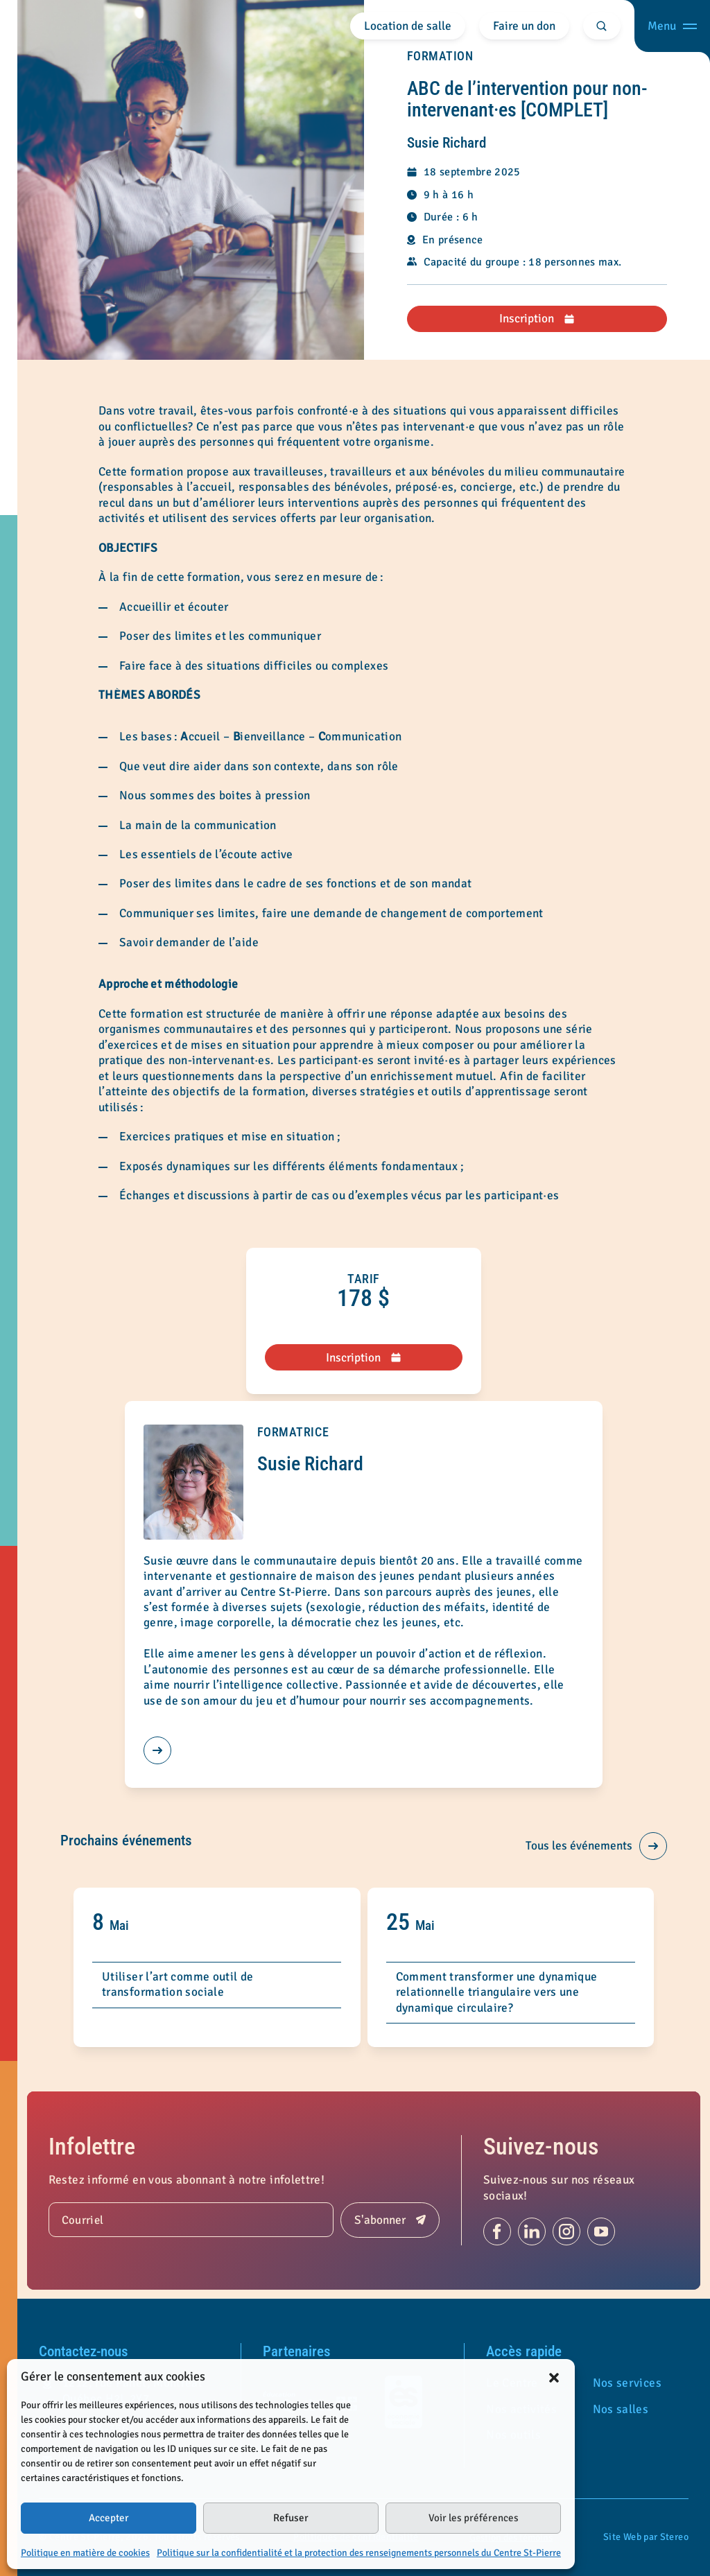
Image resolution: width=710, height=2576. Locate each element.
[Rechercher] (602, 25)
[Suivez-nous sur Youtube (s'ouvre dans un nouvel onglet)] (601, 2231)
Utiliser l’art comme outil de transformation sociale (177, 1984)
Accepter (109, 2518)
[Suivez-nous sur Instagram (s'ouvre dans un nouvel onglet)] (566, 2231)
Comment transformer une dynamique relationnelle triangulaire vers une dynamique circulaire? (497, 1992)
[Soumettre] (390, 2220)
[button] (554, 2377)
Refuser (291, 2518)
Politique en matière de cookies (85, 2553)
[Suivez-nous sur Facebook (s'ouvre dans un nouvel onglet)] (497, 2231)
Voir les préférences (473, 2518)
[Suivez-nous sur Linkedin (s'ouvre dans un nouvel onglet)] (532, 2231)
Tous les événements (596, 1846)
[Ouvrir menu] (672, 26)
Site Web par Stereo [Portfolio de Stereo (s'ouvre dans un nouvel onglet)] (646, 2537)
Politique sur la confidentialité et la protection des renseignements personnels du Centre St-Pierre (359, 2553)
